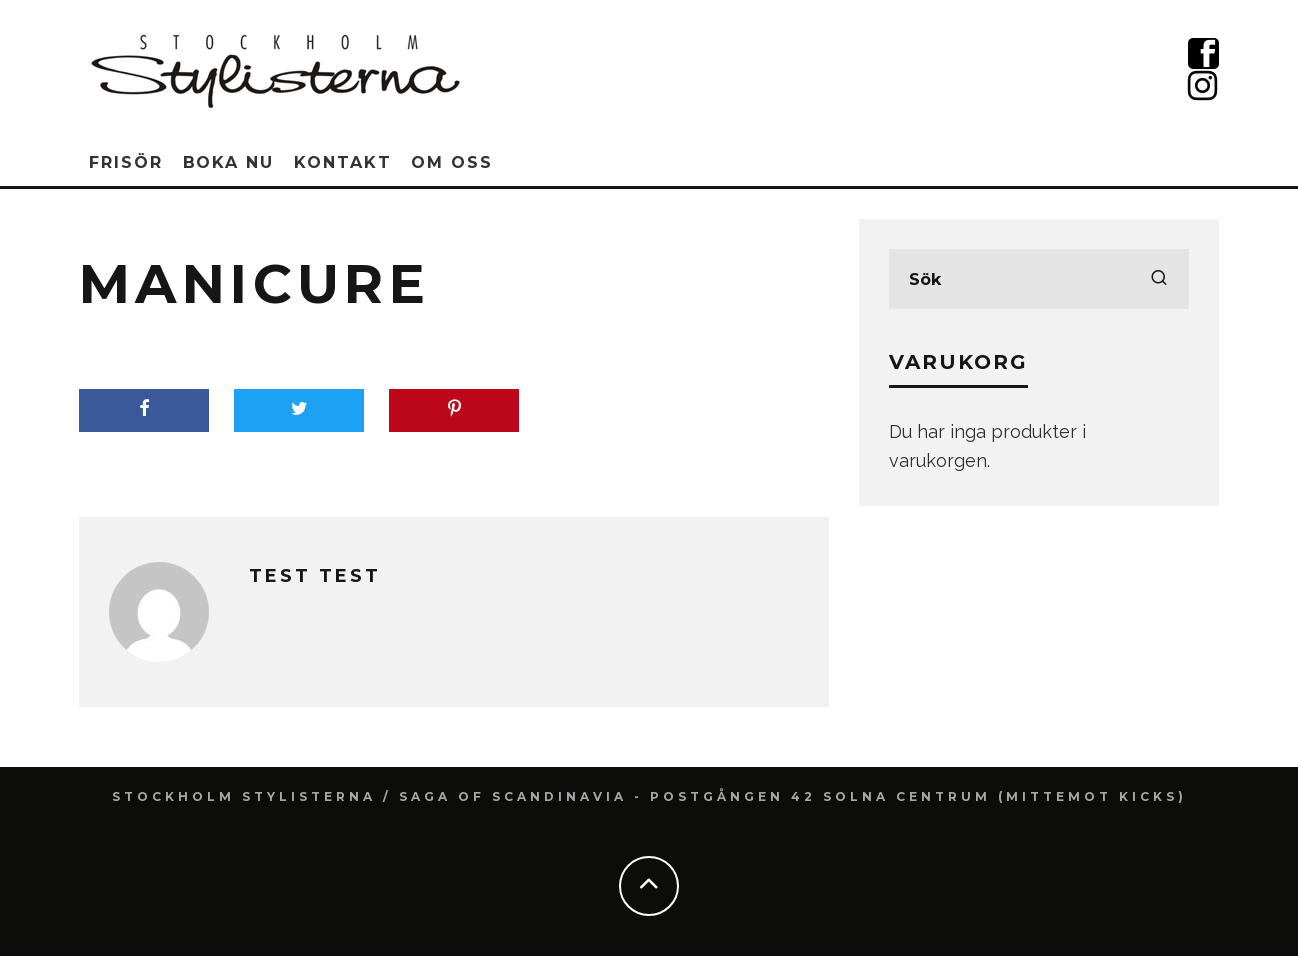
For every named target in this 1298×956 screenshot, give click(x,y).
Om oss (452, 162)
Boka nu (228, 162)
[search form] (1039, 279)
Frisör (126, 162)
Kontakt (342, 162)
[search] (1159, 279)
